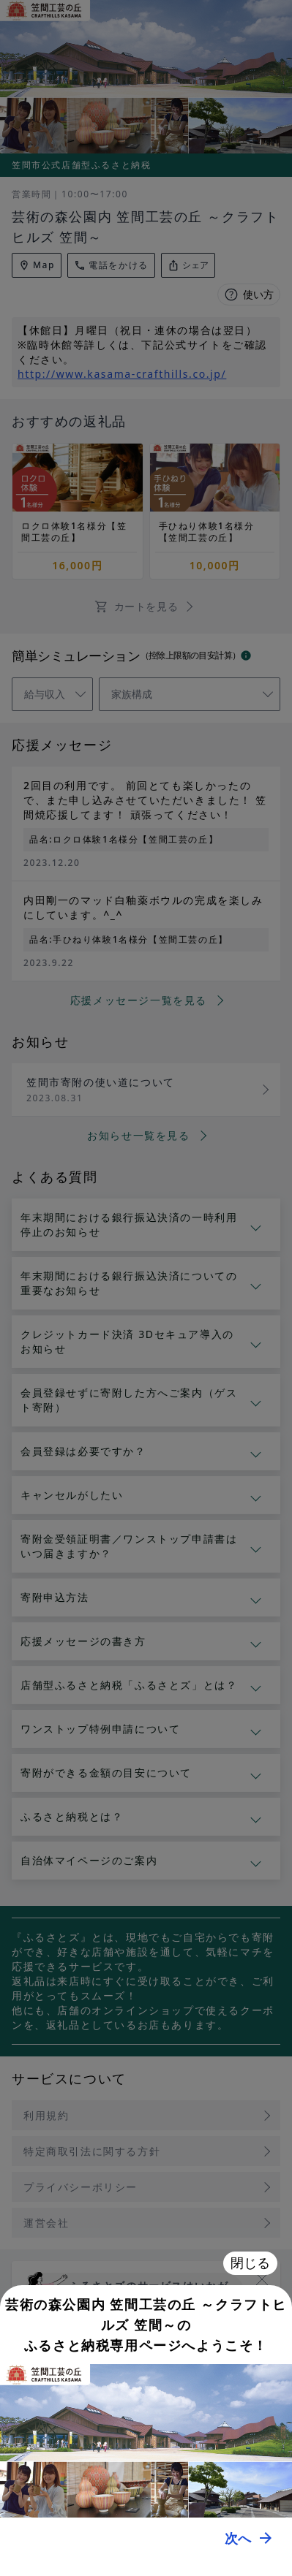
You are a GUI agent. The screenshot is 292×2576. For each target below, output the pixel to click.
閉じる (250, 2263)
